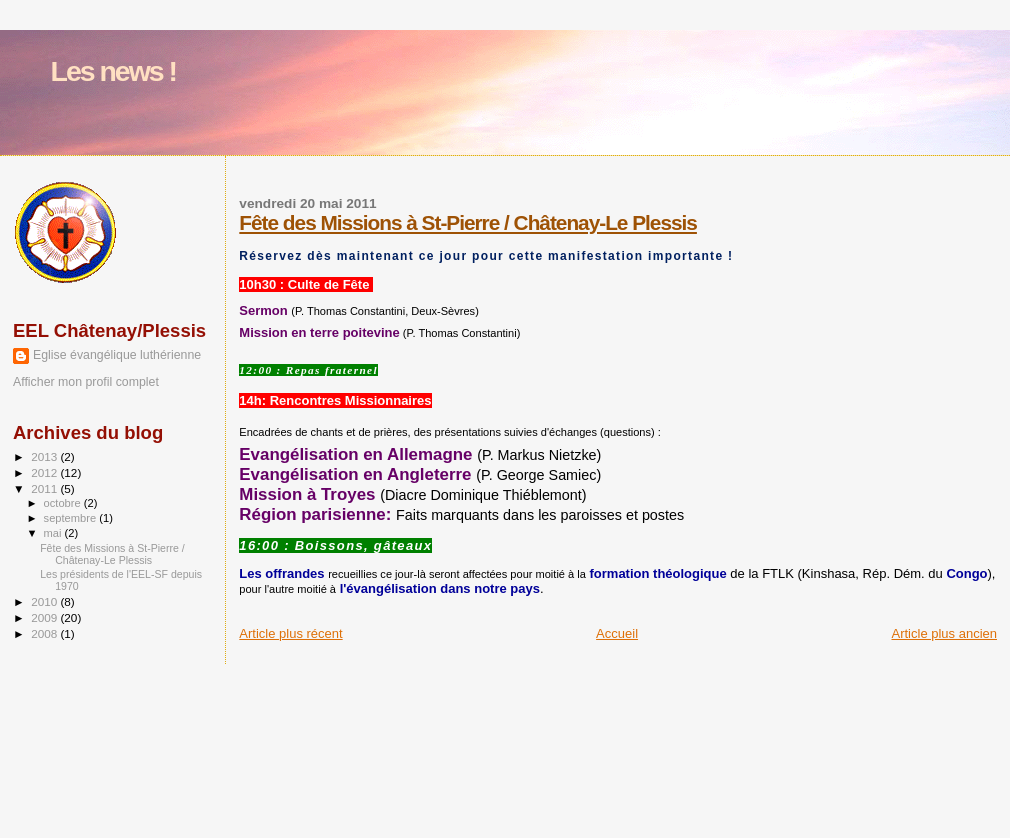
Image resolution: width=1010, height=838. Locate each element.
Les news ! (114, 71)
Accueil (617, 633)
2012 (45, 472)
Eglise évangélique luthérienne (117, 355)
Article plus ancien (945, 633)
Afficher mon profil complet (86, 382)
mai (54, 533)
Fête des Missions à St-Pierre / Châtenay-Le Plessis (468, 222)
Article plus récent (290, 633)
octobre (64, 503)
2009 (45, 617)
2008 (45, 633)
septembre (72, 518)
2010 (45, 601)
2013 (45, 456)
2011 (45, 488)
